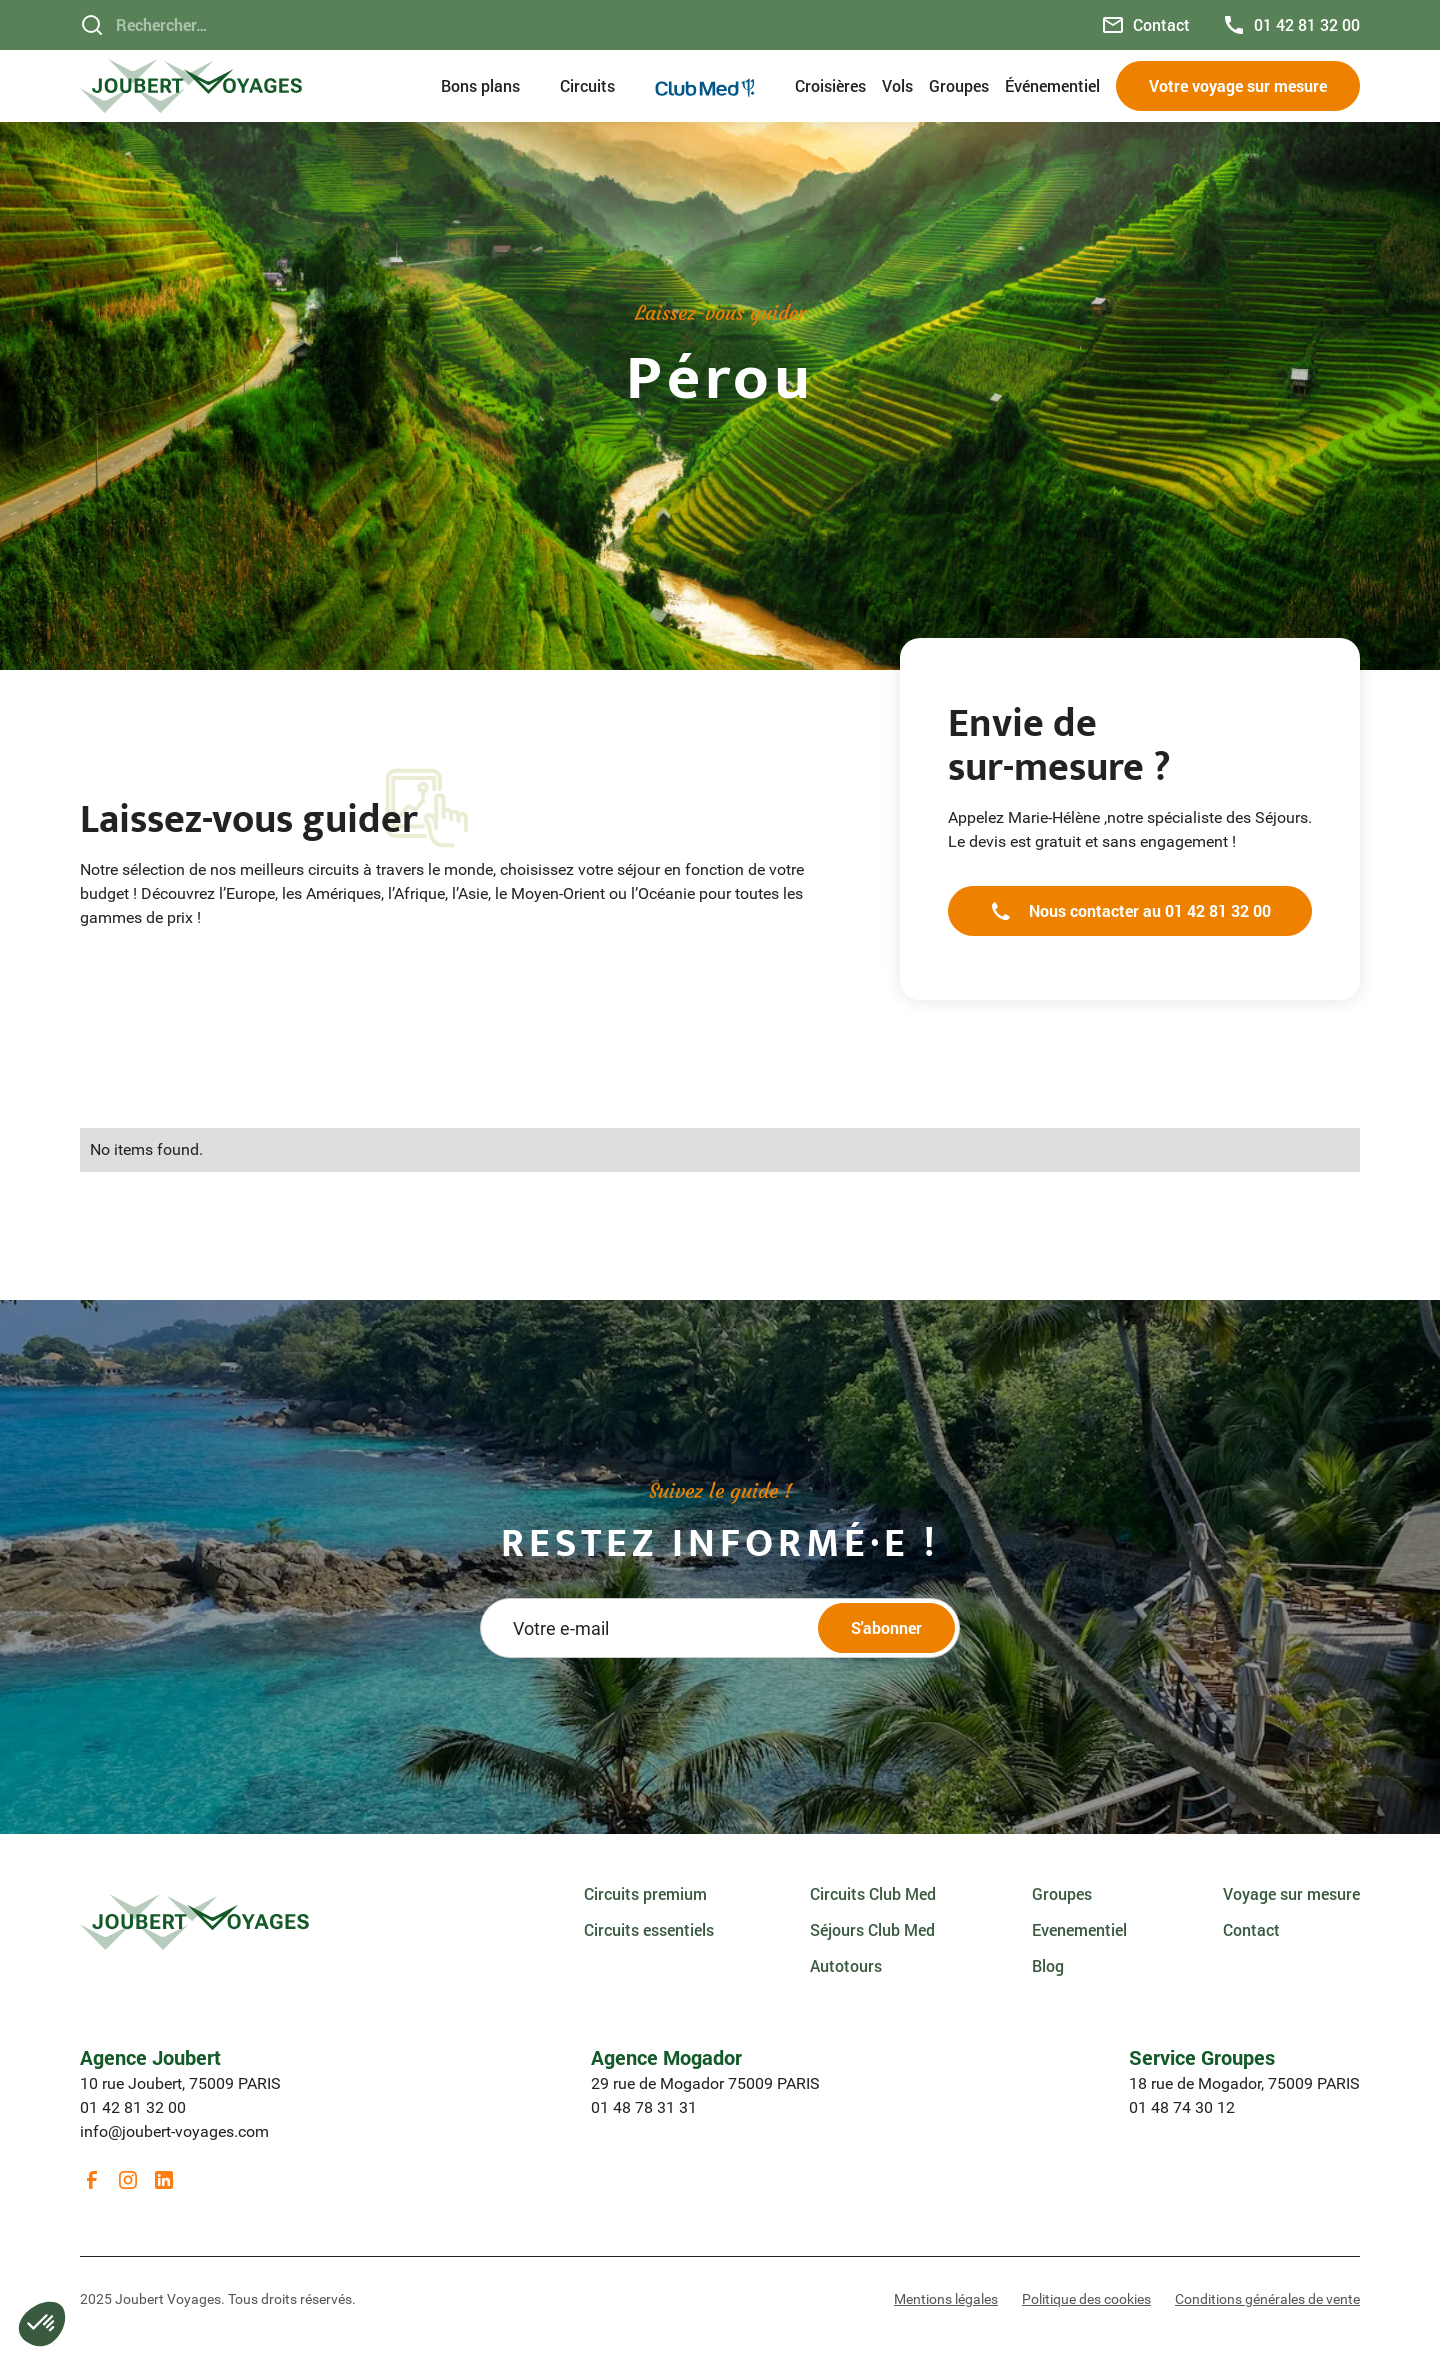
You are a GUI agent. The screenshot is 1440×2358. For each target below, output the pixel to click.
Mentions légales (946, 2299)
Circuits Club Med (873, 1893)
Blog (1048, 1965)
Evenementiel (1079, 1929)
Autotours (846, 1965)
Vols (897, 85)
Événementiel (1052, 85)
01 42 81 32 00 (133, 2107)
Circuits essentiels (649, 1929)
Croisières (830, 85)
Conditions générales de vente (1267, 2299)
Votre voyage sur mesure (1238, 85)
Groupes (959, 85)
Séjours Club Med (872, 1929)
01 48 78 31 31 (644, 2107)
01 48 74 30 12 (1182, 2107)
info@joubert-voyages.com (174, 2131)
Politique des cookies (1086, 2299)
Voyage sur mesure (1291, 1893)
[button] (492, 86)
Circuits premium (645, 1893)
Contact (1251, 1929)
